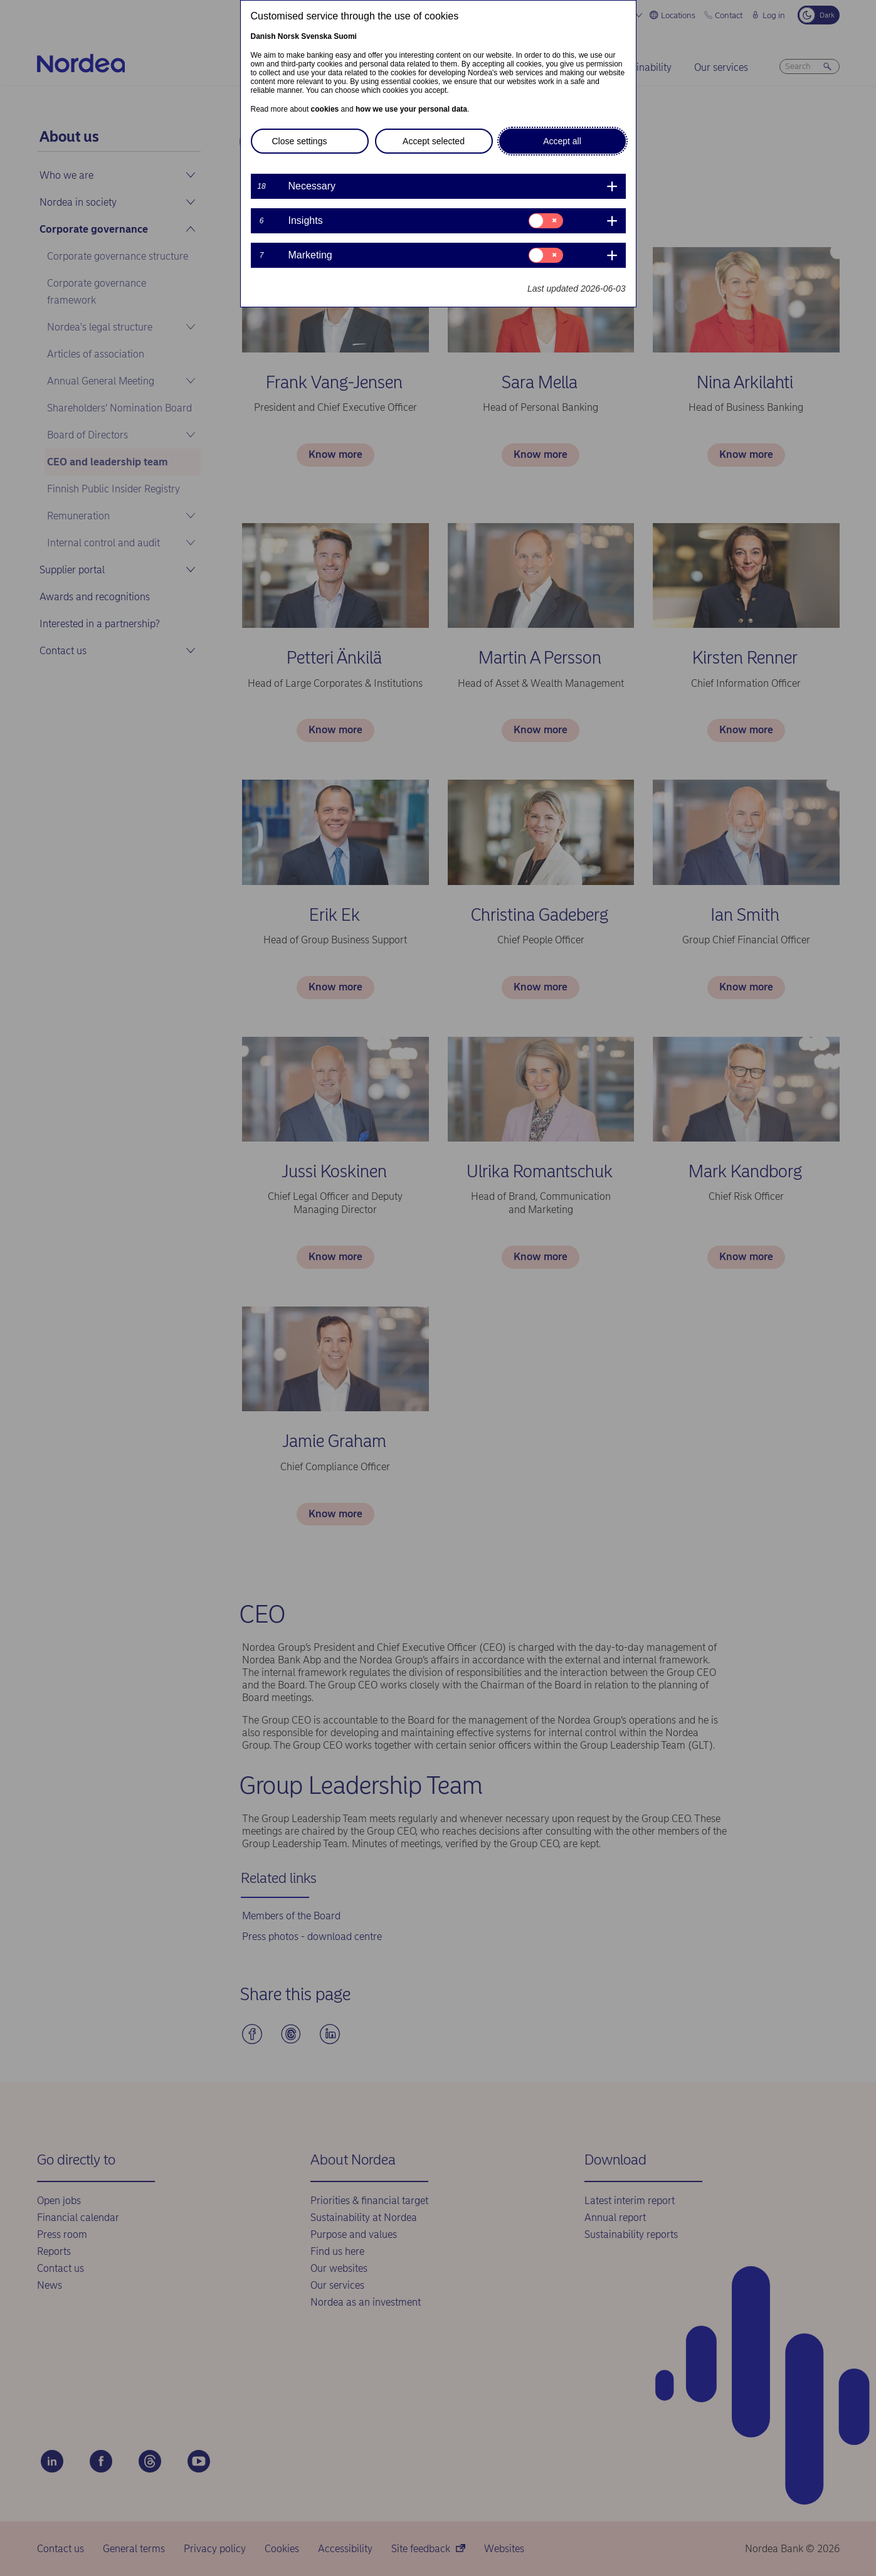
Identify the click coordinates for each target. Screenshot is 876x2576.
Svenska (316, 36)
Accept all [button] (562, 141)
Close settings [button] (299, 141)
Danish (263, 36)
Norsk (288, 36)
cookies (325, 109)
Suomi (345, 36)
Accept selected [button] (434, 141)
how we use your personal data (411, 109)
